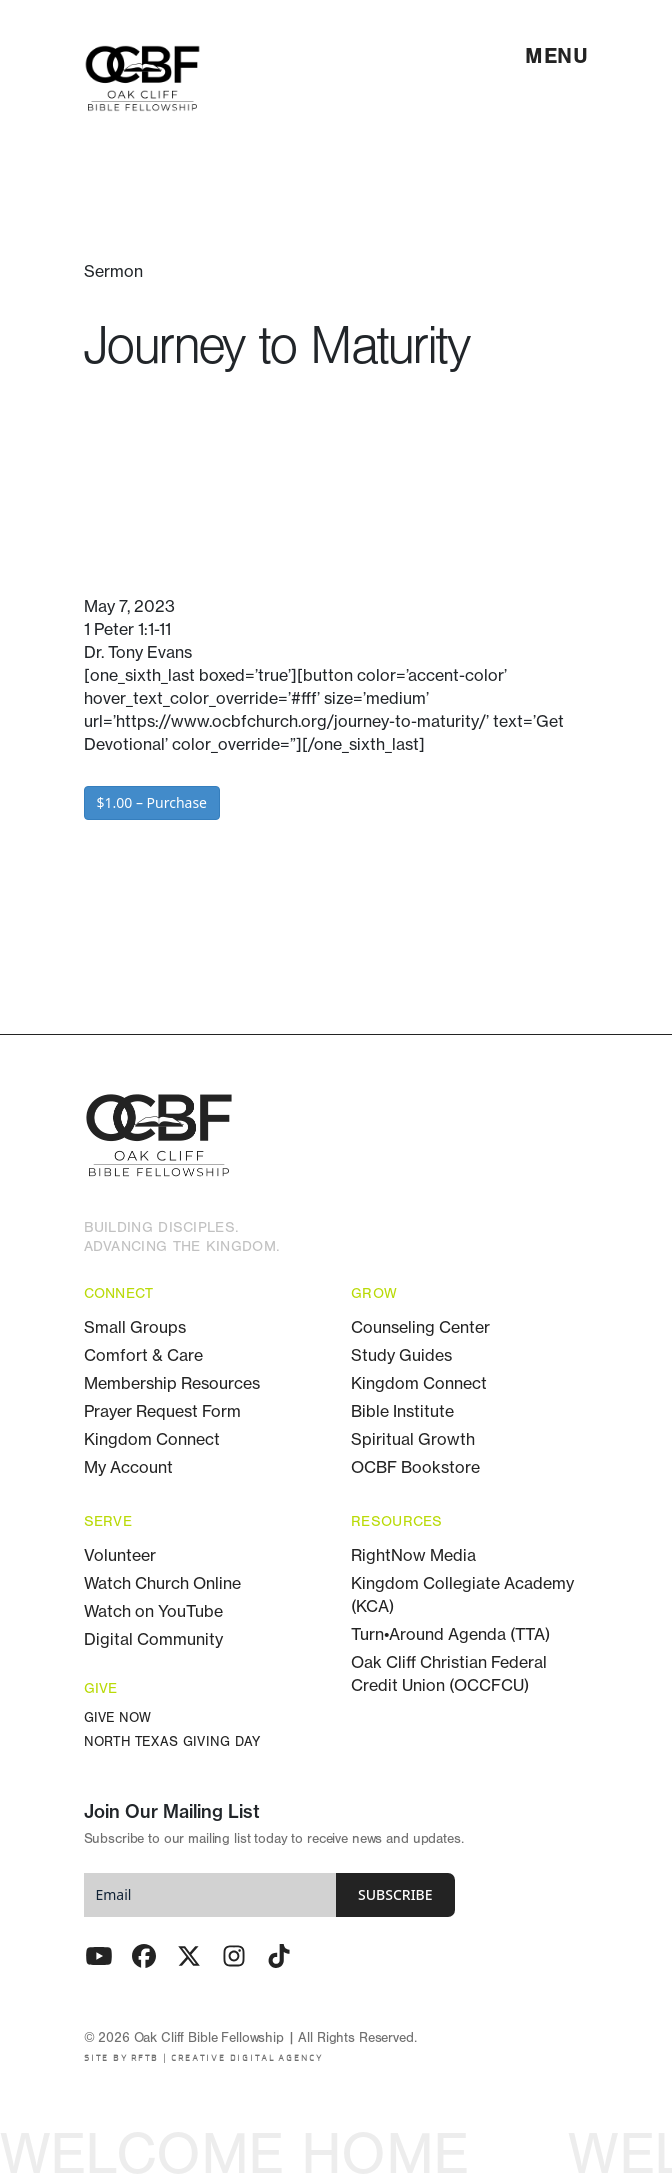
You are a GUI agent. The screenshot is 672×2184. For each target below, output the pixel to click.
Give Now (118, 1718)
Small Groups (135, 1327)
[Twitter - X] (189, 1956)
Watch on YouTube (153, 1611)
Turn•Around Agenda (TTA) (450, 1634)
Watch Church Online (162, 1583)
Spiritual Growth (413, 1439)
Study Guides (401, 1355)
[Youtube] (99, 1956)
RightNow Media (413, 1555)
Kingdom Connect (152, 1439)
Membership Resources (172, 1383)
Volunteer (120, 1555)
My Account (128, 1467)
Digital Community (153, 1639)
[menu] (557, 56)
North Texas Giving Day (172, 1742)
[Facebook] (144, 1956)
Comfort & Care (143, 1355)
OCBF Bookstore (415, 1467)
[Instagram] (234, 1956)
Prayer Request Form (162, 1411)
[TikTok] (279, 1956)
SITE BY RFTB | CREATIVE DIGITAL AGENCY (203, 2058)
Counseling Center (420, 1327)
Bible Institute (402, 1411)
